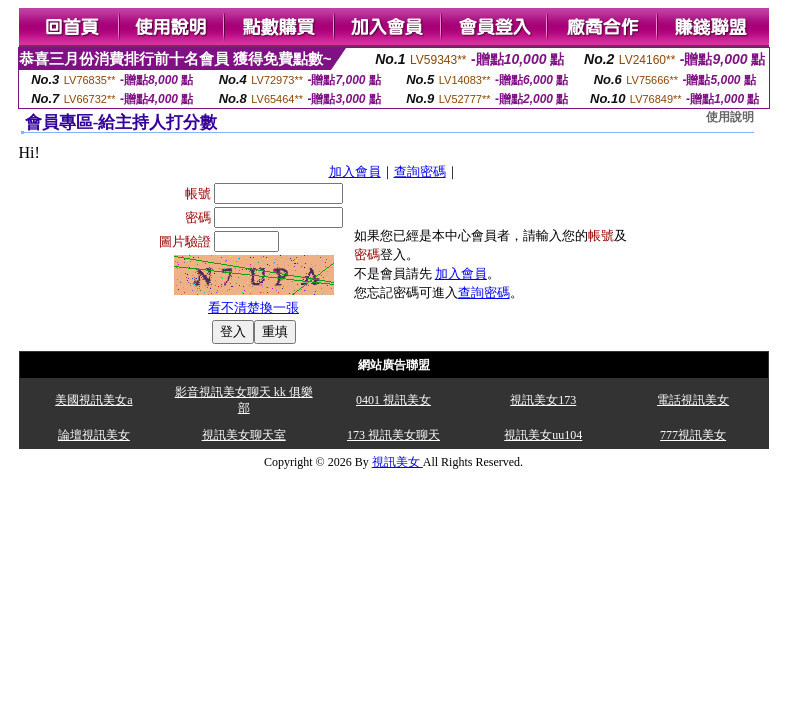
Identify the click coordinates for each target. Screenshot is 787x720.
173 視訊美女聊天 (393, 435)
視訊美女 (397, 462)
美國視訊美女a (93, 400)
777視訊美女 (693, 435)
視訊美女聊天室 (244, 435)
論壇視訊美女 (94, 435)
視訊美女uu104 (543, 435)
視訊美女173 (543, 400)
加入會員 (355, 171)
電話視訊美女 (693, 400)
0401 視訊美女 (393, 400)
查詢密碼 (420, 171)
